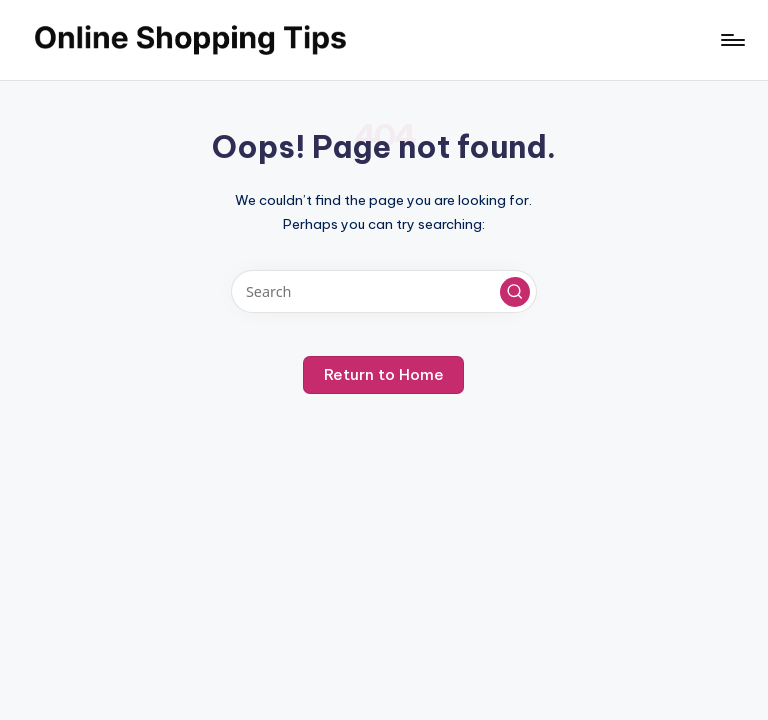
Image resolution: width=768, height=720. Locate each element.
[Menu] (731, 40)
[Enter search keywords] (383, 291)
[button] (515, 292)
